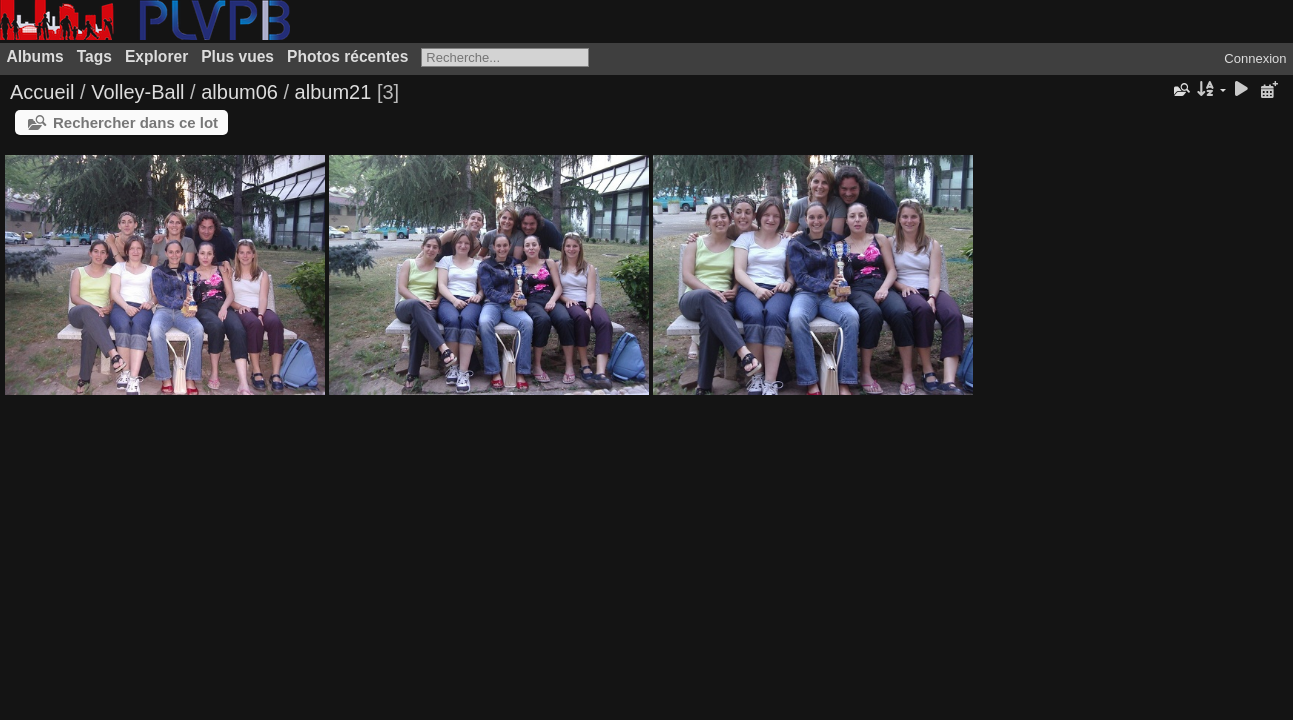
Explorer (156, 56)
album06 (239, 92)
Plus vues (237, 56)
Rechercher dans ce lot (135, 122)
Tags (94, 56)
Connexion (1255, 58)
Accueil (42, 92)
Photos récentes (347, 56)
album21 (333, 92)
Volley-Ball (137, 92)
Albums (35, 56)
